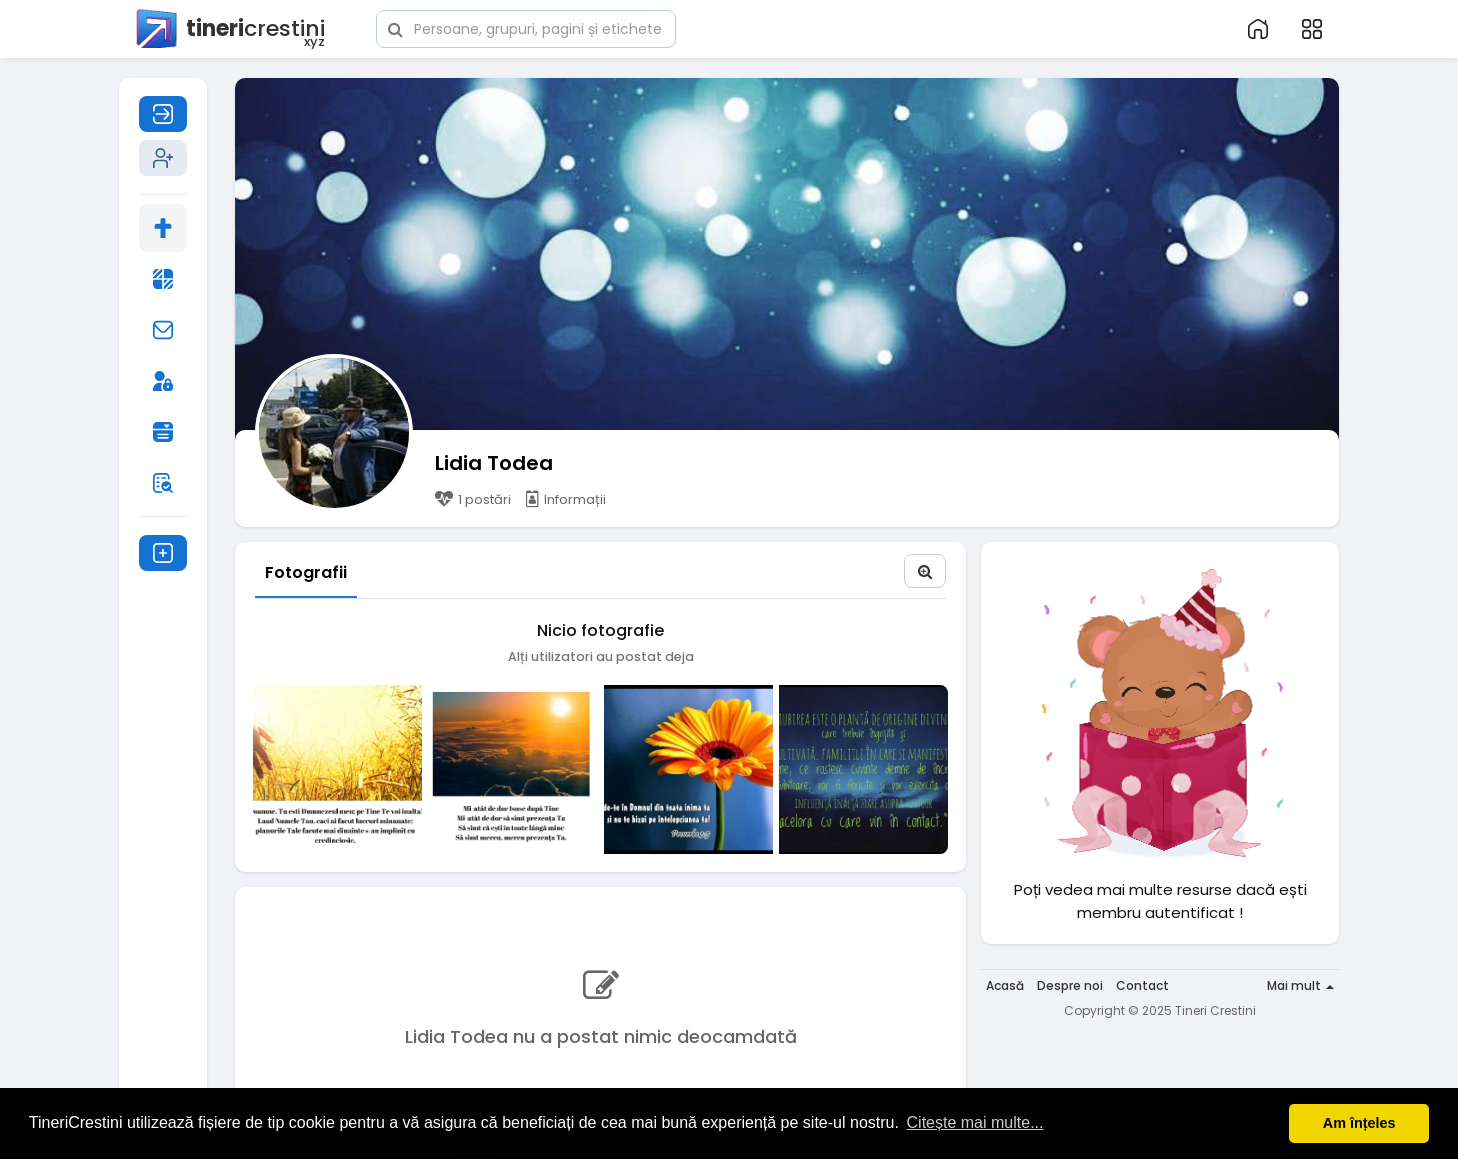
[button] (526, 27)
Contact (1142, 985)
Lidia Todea (494, 463)
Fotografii (306, 572)
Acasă (1005, 985)
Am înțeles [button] (1359, 1123)
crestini (229, 29)
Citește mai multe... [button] (975, 1122)
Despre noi (1070, 985)
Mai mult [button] (1300, 985)
